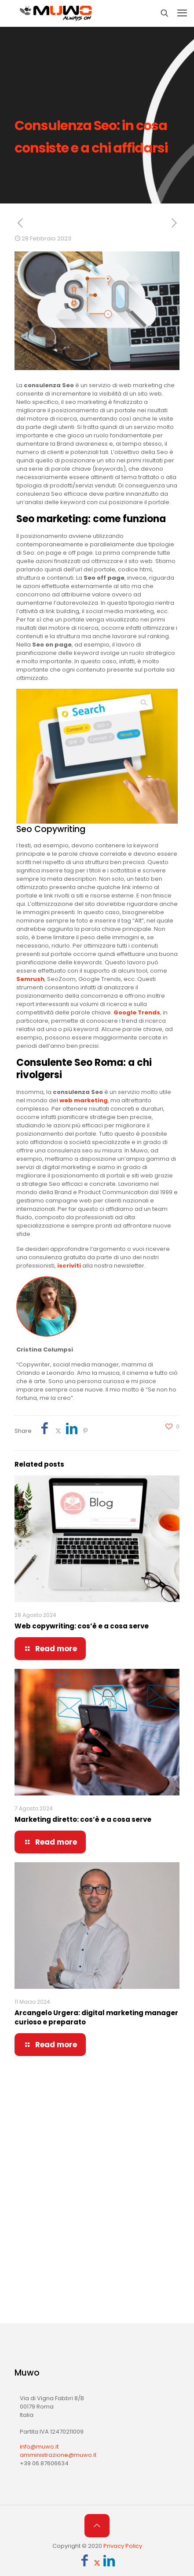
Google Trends (136, 1012)
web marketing (83, 1100)
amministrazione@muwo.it (58, 2455)
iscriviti (69, 1265)
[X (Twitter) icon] (97, 2562)
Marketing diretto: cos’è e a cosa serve (83, 1819)
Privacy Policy (122, 2546)
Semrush (30, 979)
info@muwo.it (39, 2446)
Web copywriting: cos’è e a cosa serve (82, 1626)
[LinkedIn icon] (109, 2562)
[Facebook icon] (84, 2562)
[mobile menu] (182, 13)
